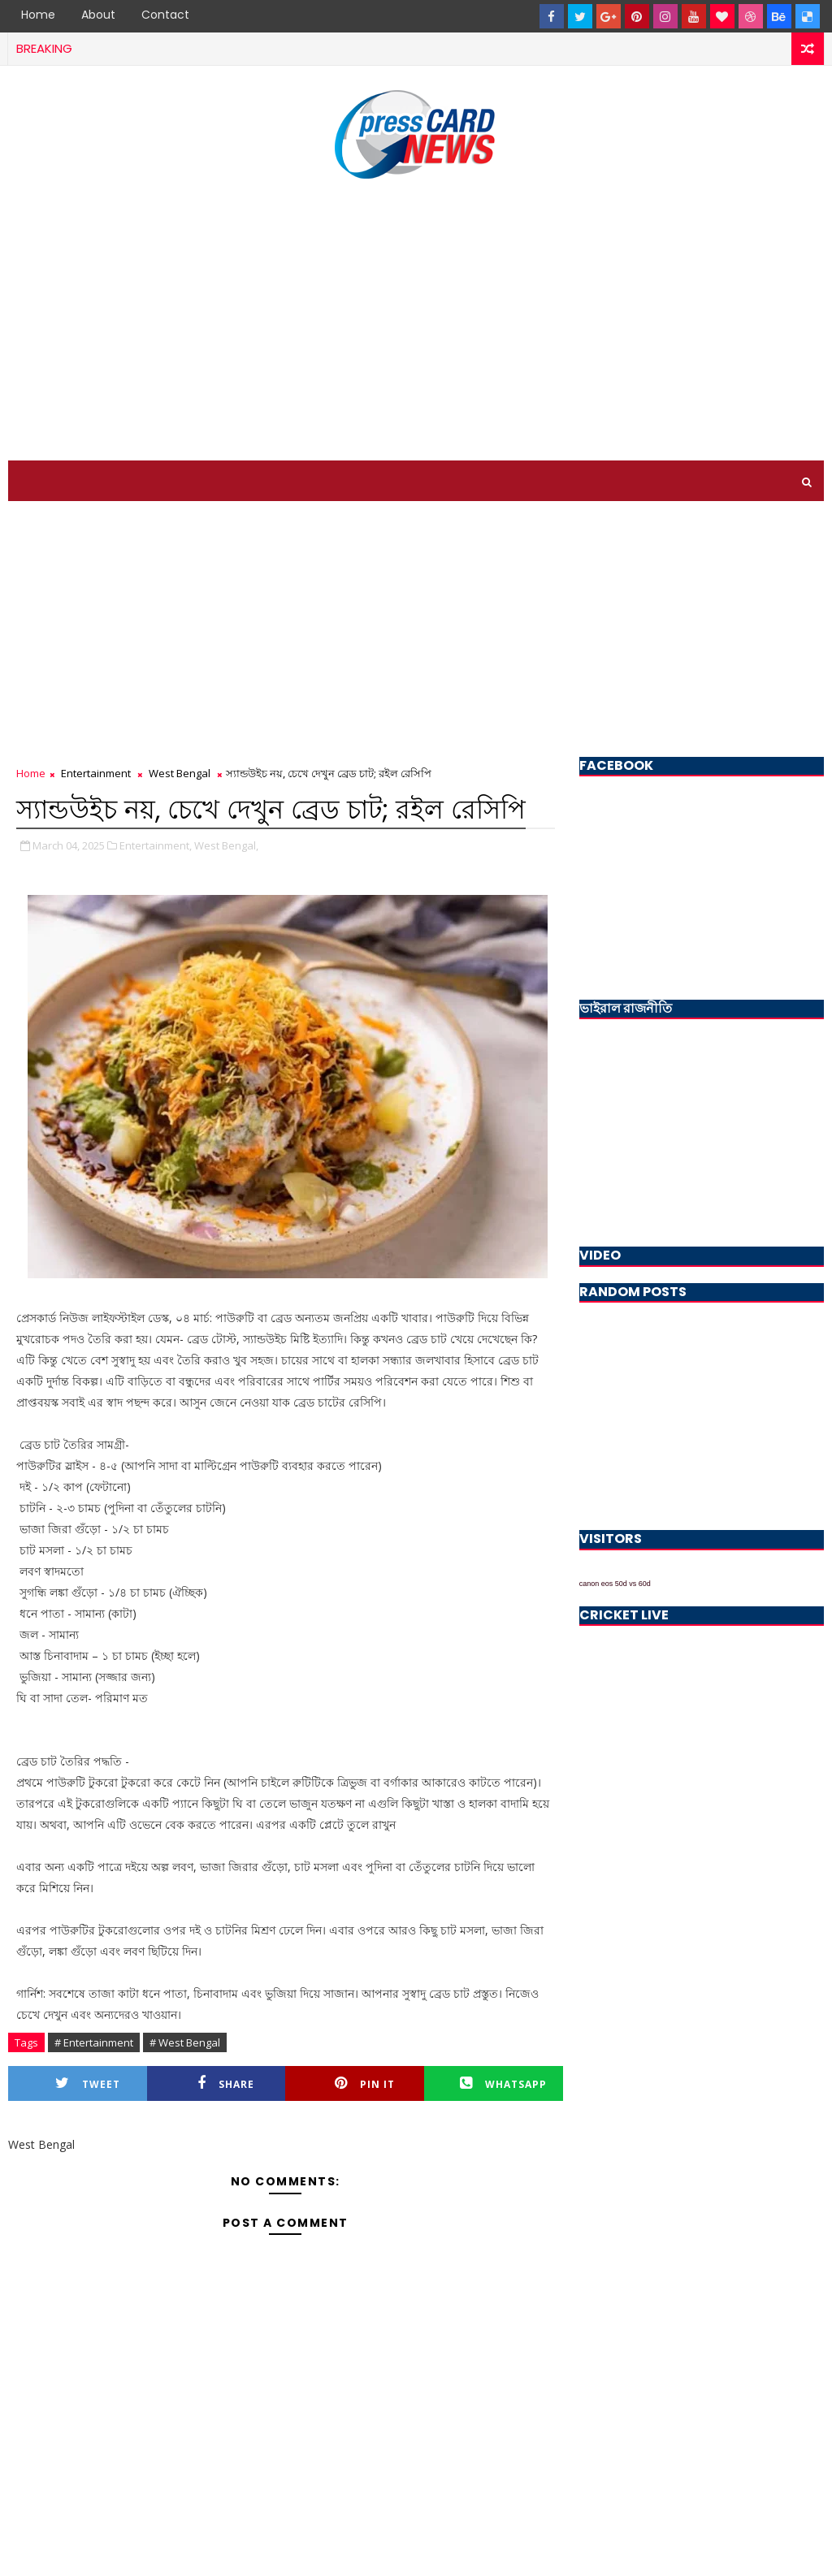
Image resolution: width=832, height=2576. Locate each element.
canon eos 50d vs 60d (615, 1584)
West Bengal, (226, 845)
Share (225, 2083)
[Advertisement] (416, 322)
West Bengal (179, 773)
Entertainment (96, 773)
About (98, 14)
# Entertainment (93, 2042)
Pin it (365, 2083)
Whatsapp (503, 2083)
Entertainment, (155, 845)
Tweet (87, 2083)
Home (38, 14)
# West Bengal (185, 2042)
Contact (165, 14)
